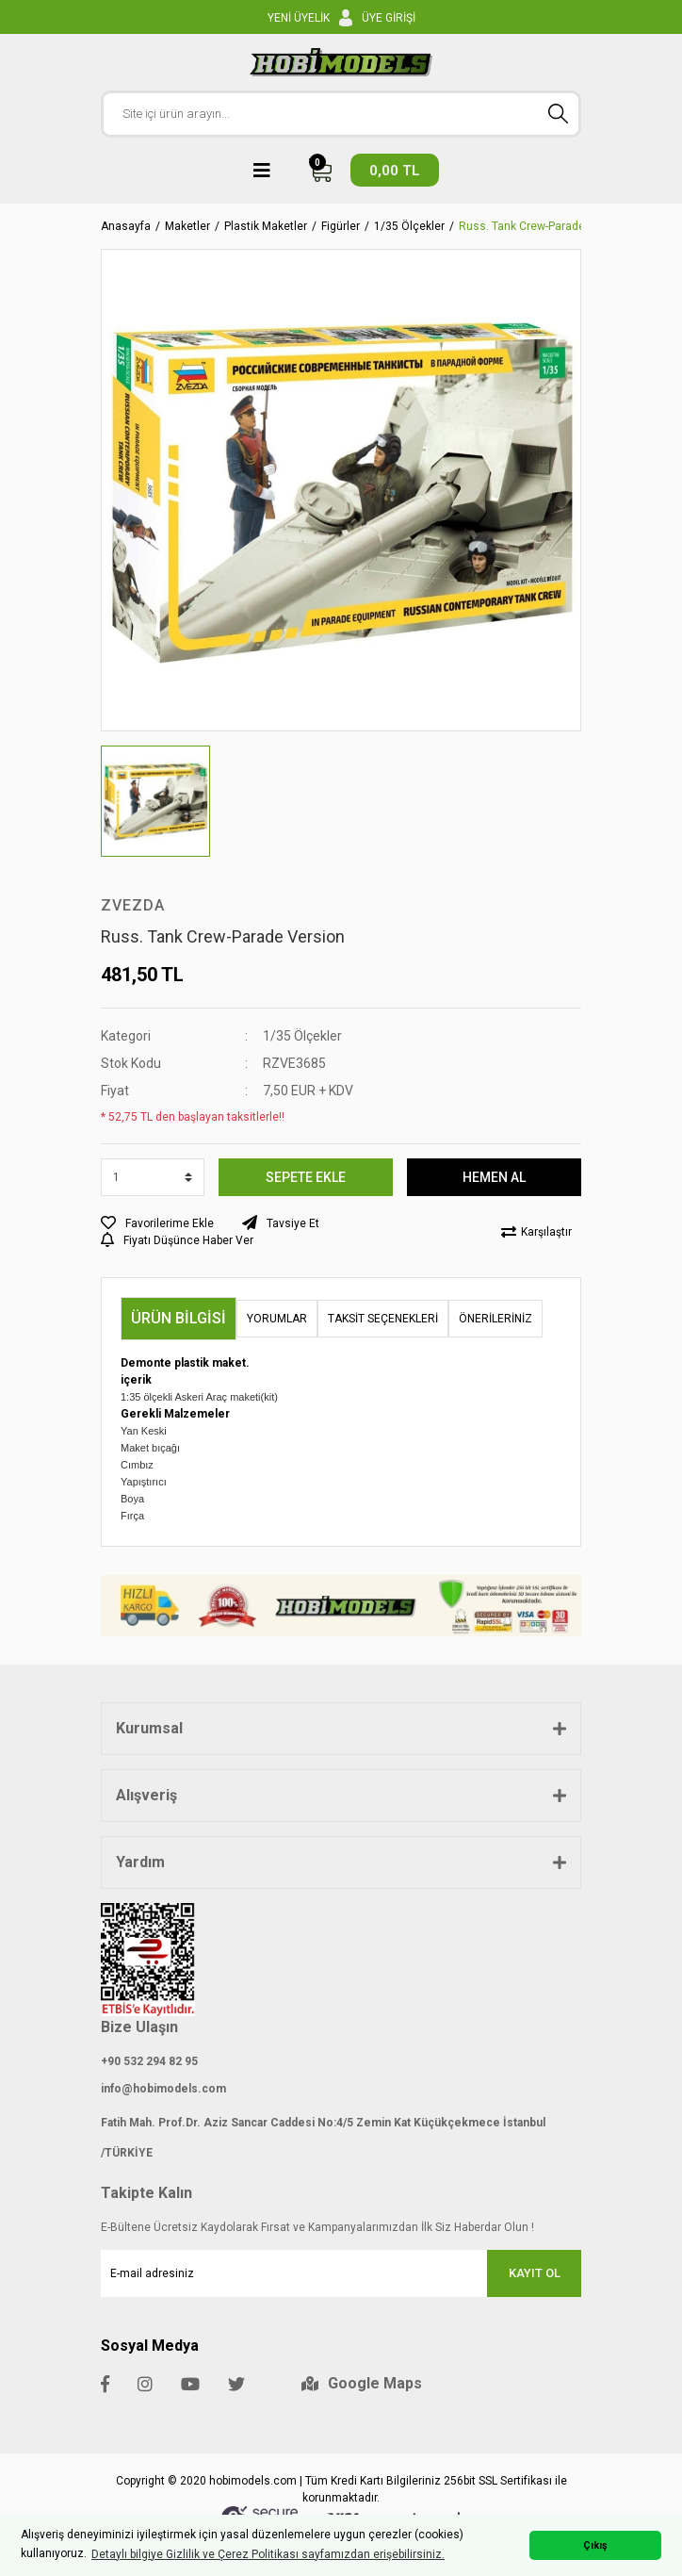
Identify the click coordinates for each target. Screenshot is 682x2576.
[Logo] (341, 62)
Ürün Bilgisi (178, 1318)
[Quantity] (152, 1177)
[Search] (341, 114)
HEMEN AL (494, 1177)
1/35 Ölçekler (302, 1035)
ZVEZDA (133, 905)
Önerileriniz (495, 1318)
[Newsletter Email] (341, 2273)
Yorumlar (277, 1318)
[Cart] (374, 170)
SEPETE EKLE (306, 1177)
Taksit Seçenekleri (383, 1318)
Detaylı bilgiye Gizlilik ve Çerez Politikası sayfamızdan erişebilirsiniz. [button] (268, 2554)
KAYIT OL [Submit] (534, 2273)
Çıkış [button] (595, 2545)
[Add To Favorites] (157, 1223)
